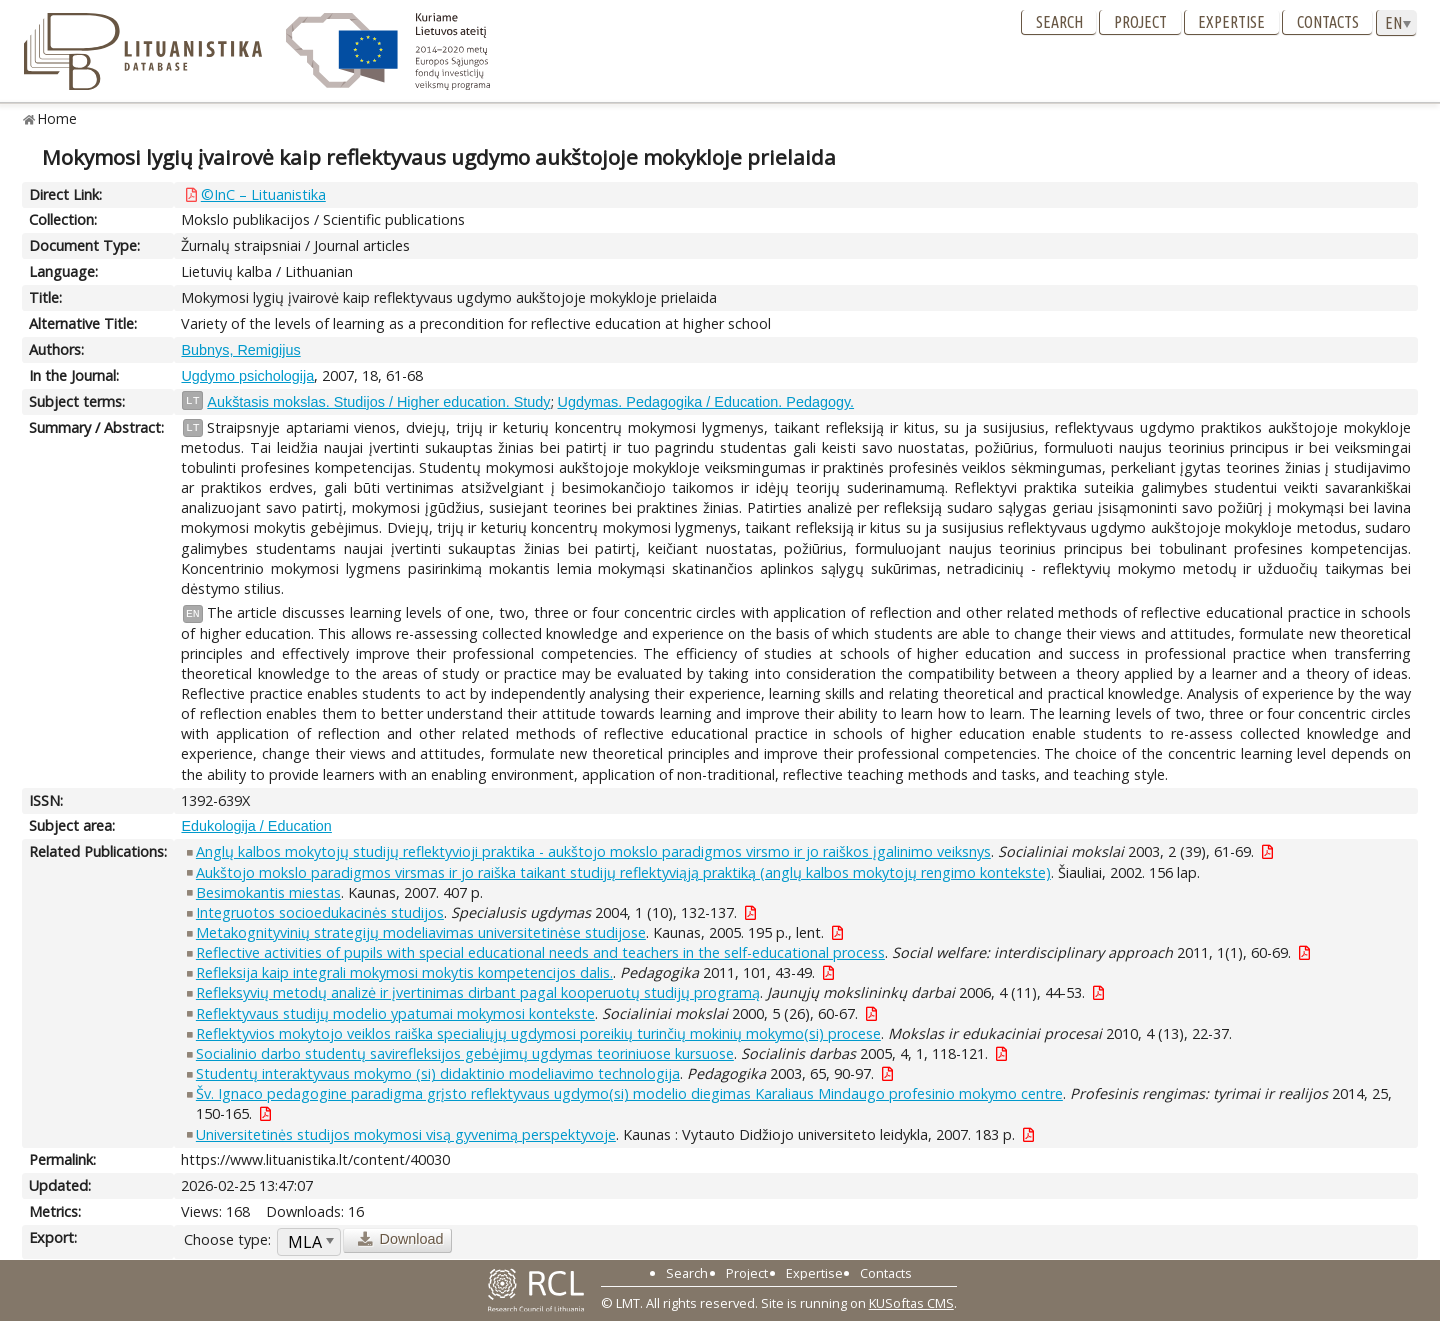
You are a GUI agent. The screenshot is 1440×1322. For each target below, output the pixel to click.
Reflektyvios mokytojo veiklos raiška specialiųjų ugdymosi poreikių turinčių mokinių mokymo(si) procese (538, 1033)
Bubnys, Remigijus (240, 350)
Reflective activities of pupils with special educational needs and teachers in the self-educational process (540, 952)
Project (1140, 22)
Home (57, 118)
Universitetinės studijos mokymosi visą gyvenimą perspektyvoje (406, 1134)
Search (1059, 22)
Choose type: (227, 1239)
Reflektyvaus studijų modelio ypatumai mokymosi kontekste (395, 1013)
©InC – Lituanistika (263, 194)
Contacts (1328, 22)
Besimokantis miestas (268, 892)
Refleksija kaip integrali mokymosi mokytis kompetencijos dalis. (404, 972)
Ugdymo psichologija (247, 376)
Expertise (1231, 22)
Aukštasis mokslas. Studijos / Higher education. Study (378, 402)
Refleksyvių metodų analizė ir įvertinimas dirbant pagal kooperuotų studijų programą (478, 992)
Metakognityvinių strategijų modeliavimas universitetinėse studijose (421, 932)
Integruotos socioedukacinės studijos (320, 912)
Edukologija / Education (256, 826)
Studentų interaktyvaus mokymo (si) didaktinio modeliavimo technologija (438, 1073)
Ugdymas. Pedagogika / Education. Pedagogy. (706, 402)
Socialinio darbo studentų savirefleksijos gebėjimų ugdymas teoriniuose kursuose (465, 1053)
